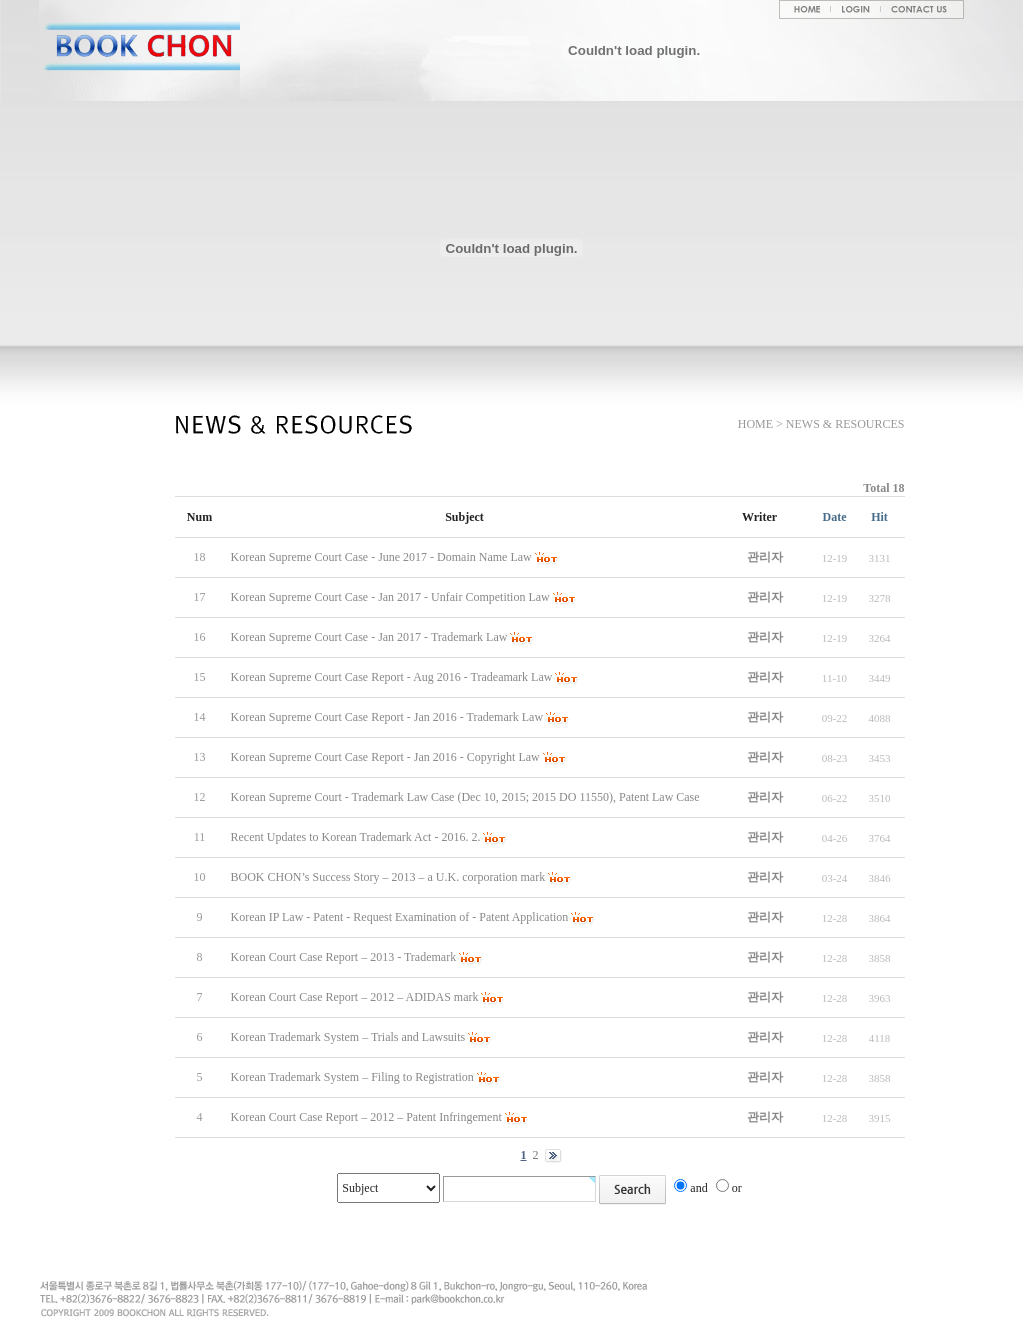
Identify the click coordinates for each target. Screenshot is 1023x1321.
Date (835, 517)
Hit (879, 517)
